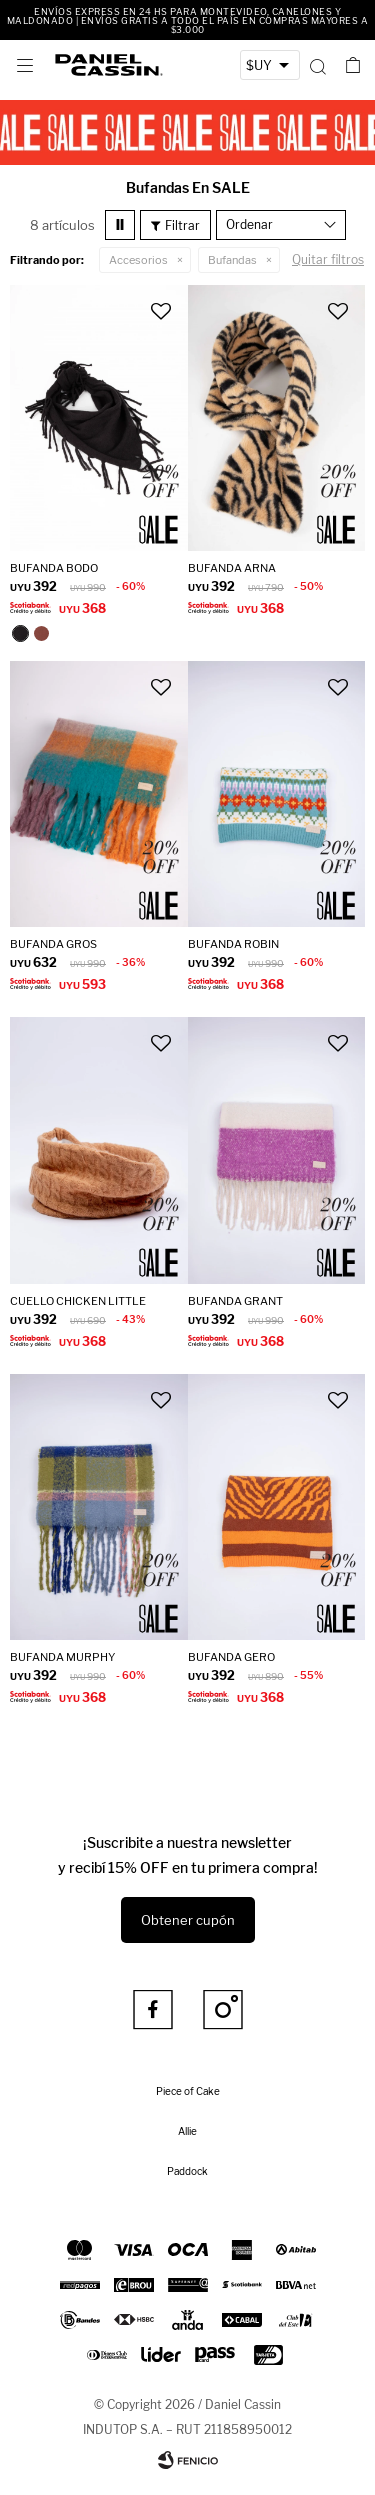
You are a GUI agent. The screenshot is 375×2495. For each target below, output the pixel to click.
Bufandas (232, 260)
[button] (317, 65)
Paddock (187, 2171)
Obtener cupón (188, 1920)
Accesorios (138, 260)
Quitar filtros (328, 259)
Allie (187, 2131)
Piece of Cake (188, 2091)
